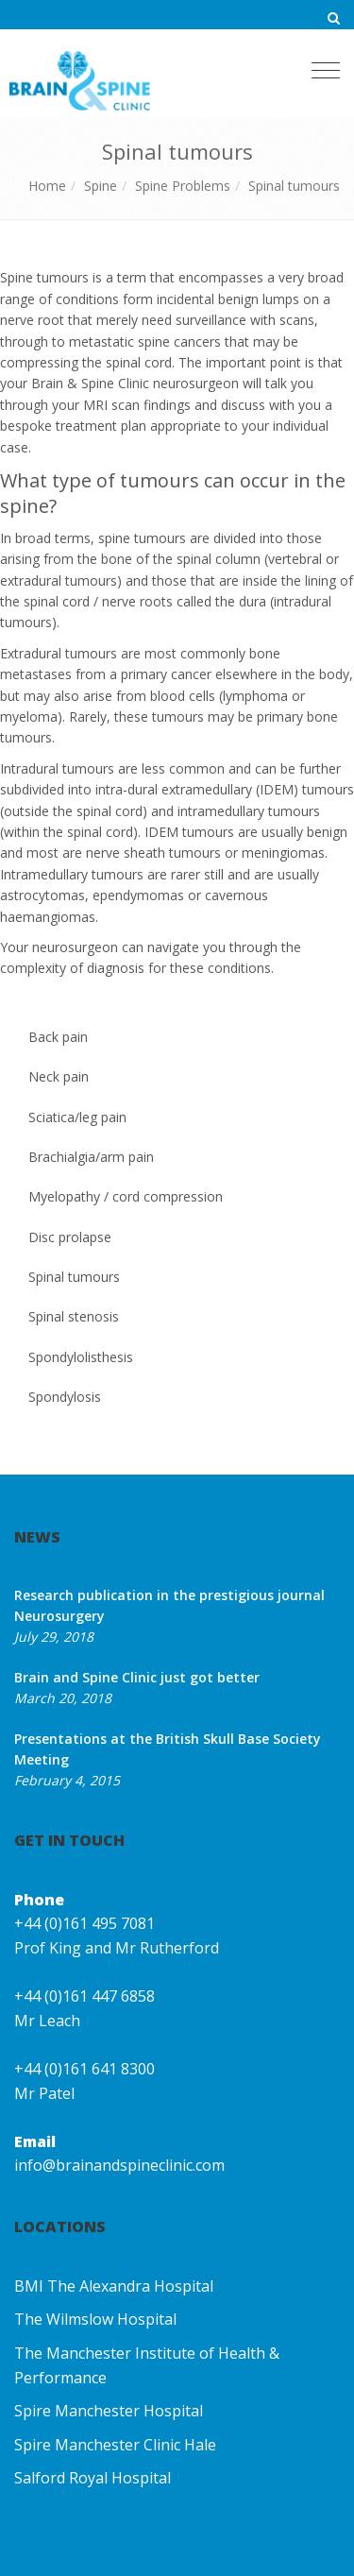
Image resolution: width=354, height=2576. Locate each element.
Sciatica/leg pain (77, 1117)
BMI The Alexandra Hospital (113, 2286)
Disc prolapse (69, 1237)
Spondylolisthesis (80, 1357)
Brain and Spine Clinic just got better (137, 1677)
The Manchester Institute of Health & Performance (146, 2365)
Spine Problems (182, 186)
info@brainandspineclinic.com (119, 2165)
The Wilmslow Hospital (95, 2319)
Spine (100, 186)
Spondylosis (64, 1397)
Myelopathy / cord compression (125, 1196)
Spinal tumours (294, 186)
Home (47, 186)
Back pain (58, 1037)
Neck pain (58, 1076)
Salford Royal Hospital (92, 2477)
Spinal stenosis (73, 1316)
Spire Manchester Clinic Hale (115, 2444)
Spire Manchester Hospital (108, 2410)
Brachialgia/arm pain (91, 1157)
